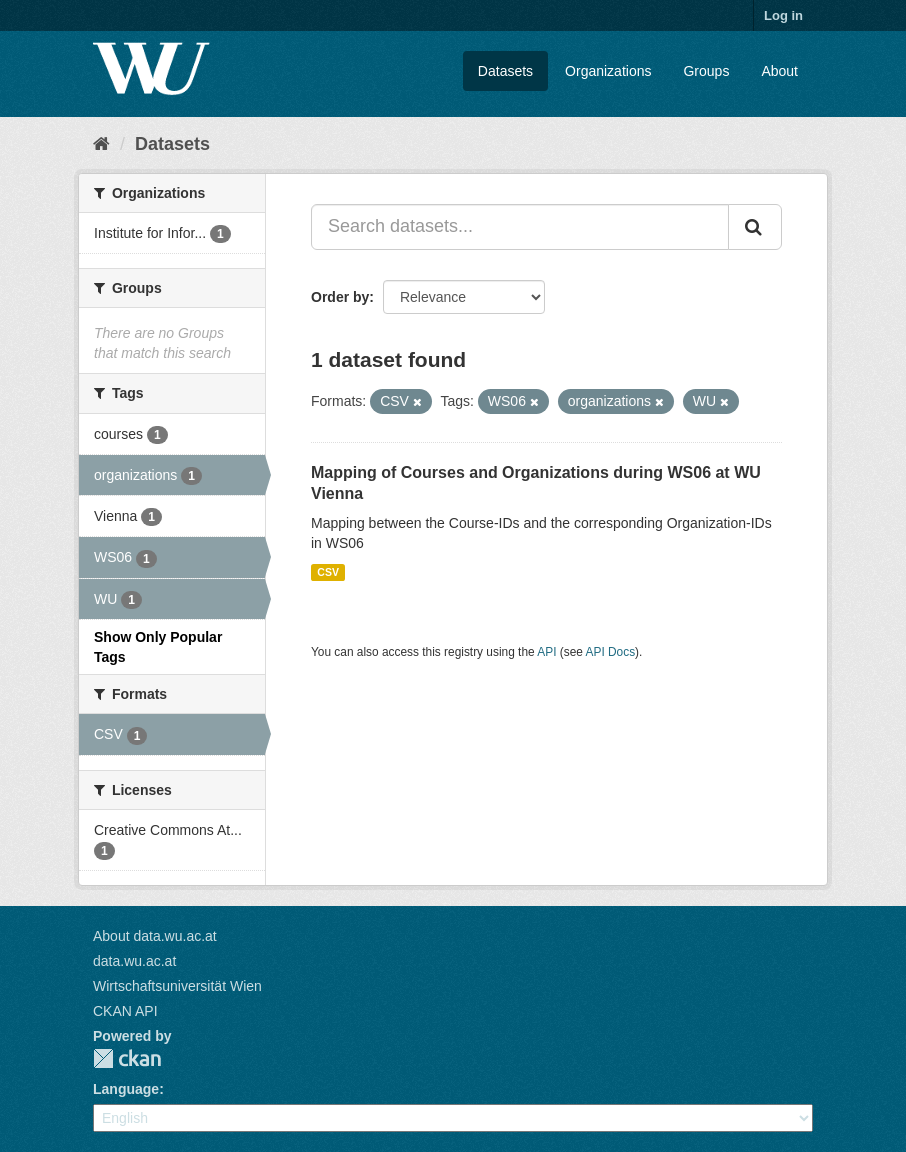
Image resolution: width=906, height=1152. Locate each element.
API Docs (611, 652)
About (779, 71)
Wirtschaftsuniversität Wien (177, 986)
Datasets (505, 71)
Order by (340, 297)
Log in (783, 15)
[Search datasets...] (520, 227)
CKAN (127, 1058)
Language (126, 1089)
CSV (328, 572)
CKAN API (125, 1011)
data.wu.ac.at (134, 961)
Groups (706, 71)
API (546, 652)
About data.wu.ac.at (155, 936)
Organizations (608, 71)
